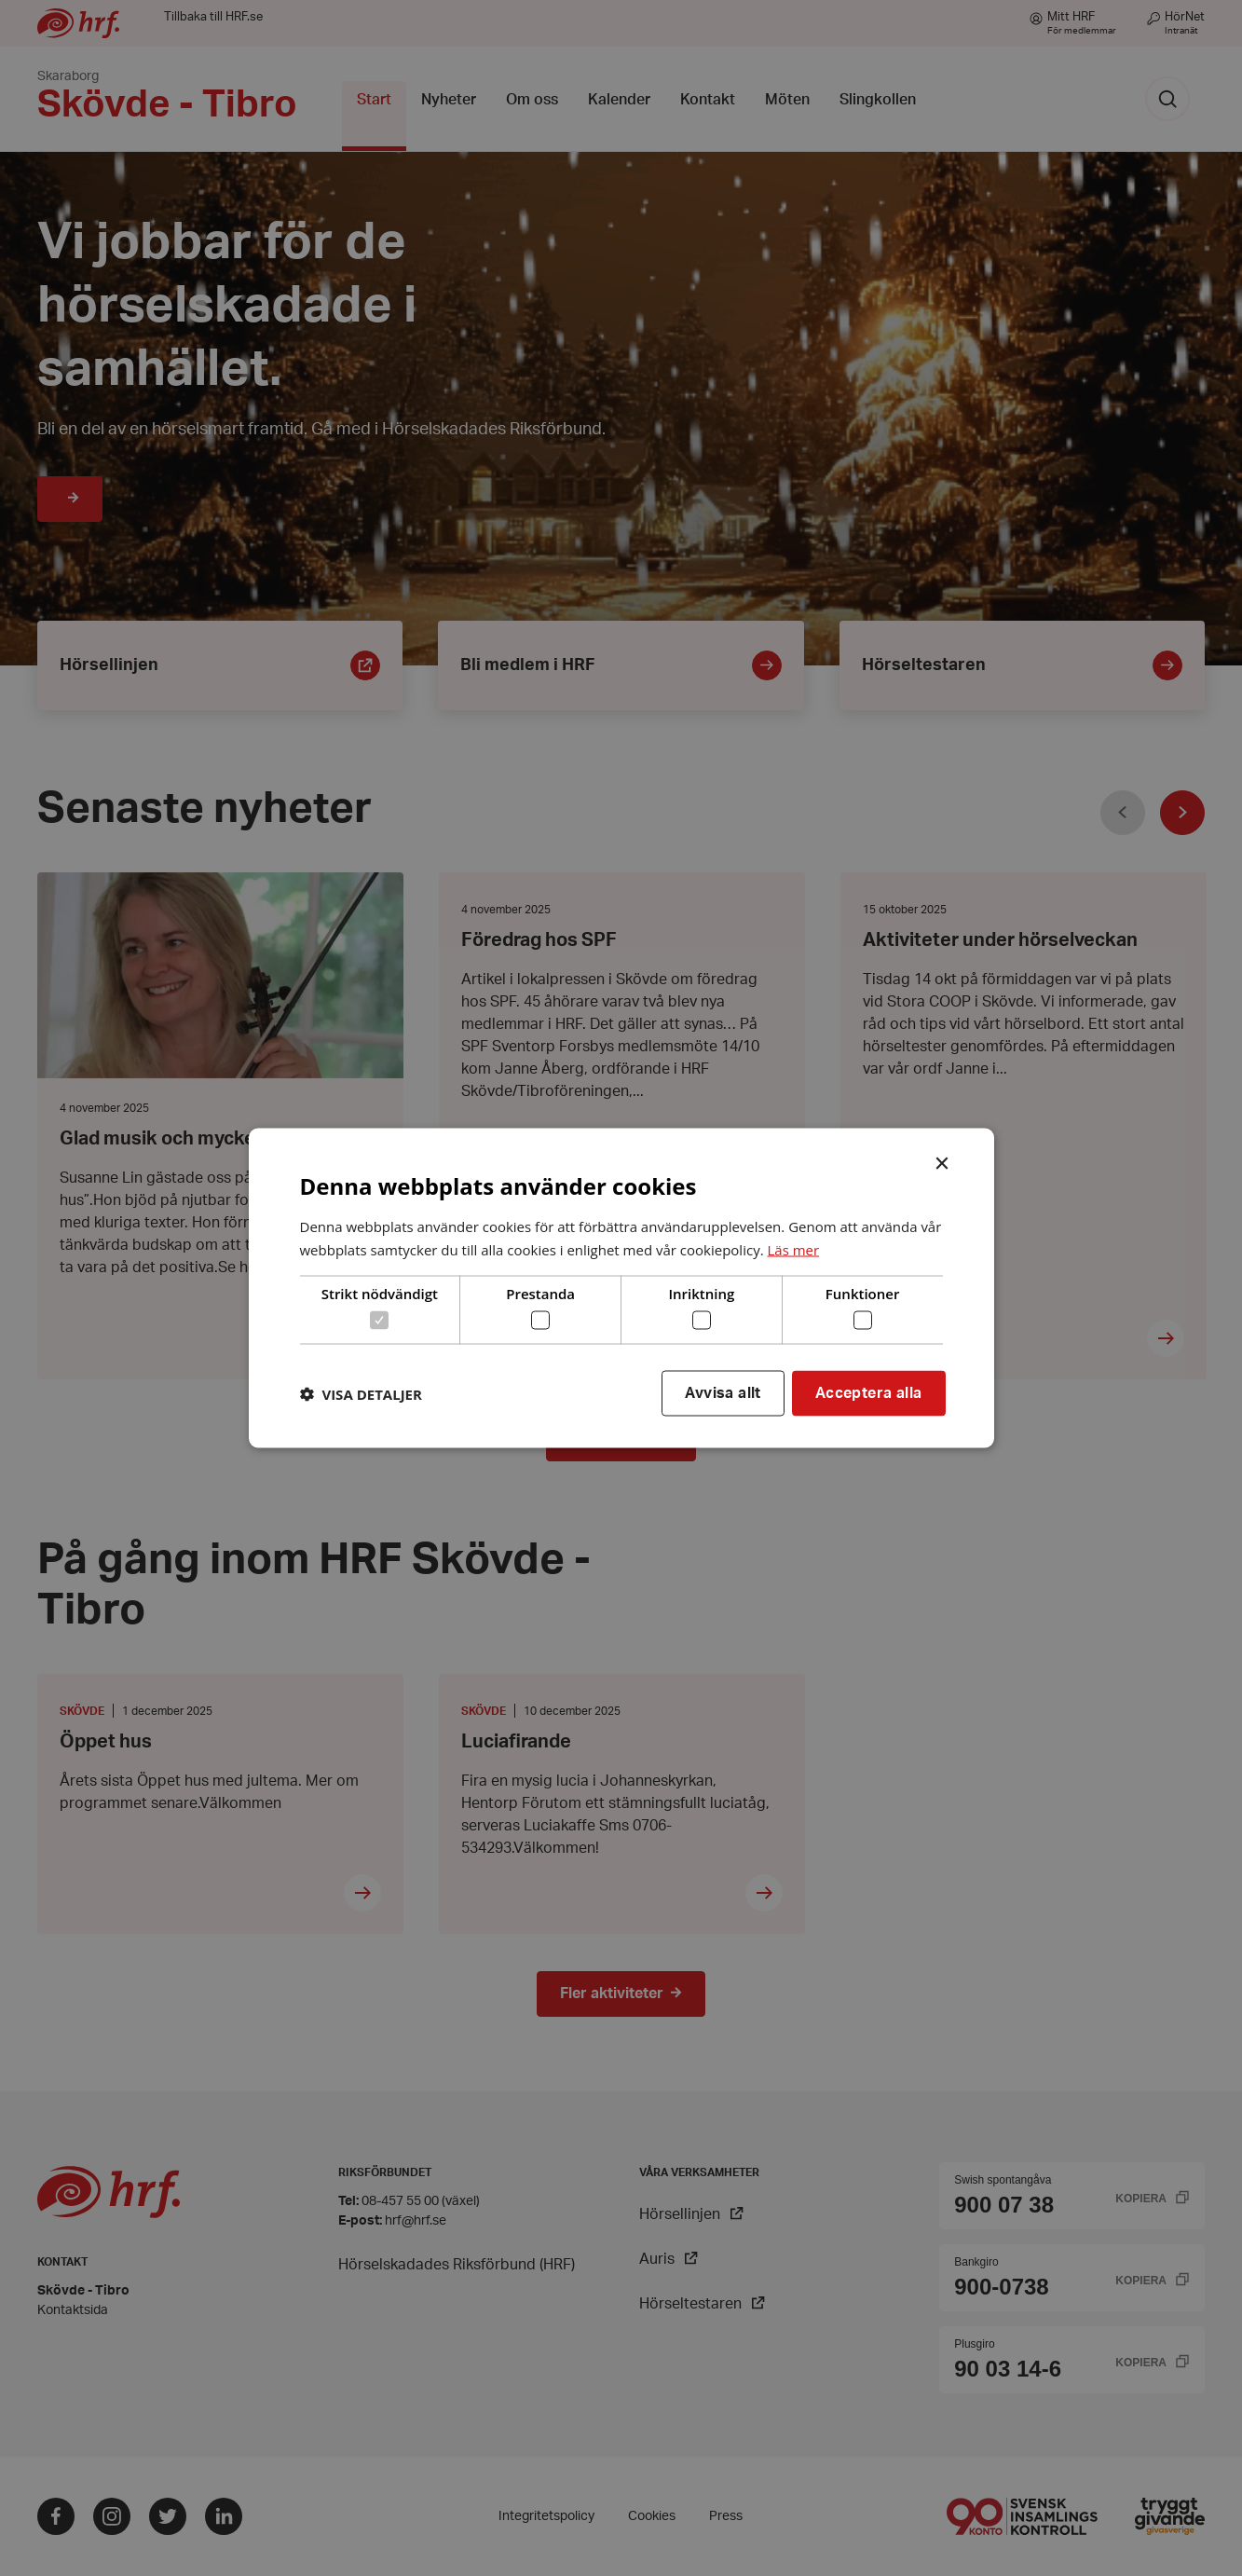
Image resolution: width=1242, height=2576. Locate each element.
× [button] (953, 1162)
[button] (361, 1393)
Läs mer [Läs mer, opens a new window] (793, 1249)
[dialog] (621, 1288)
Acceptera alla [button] (868, 1393)
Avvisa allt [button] (722, 1393)
